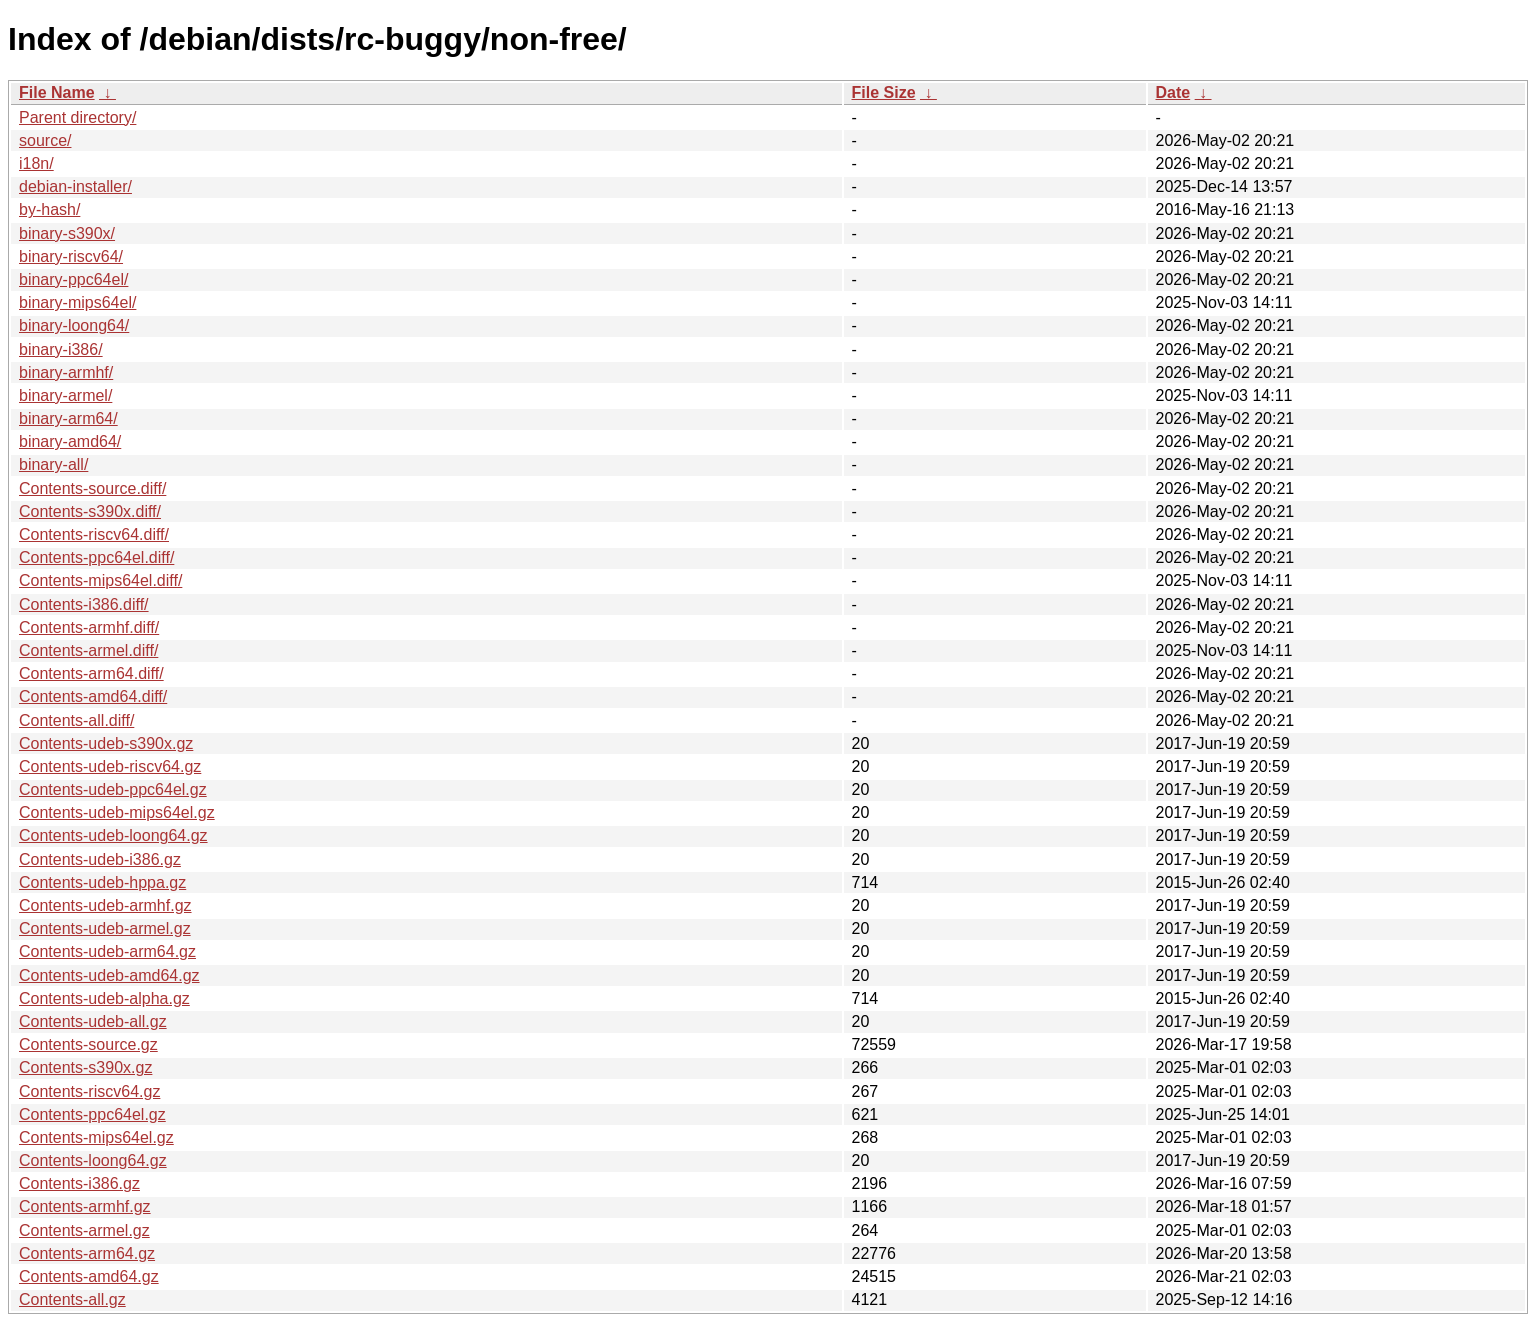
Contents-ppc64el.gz (92, 1114)
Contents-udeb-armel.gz (105, 928)
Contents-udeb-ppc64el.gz (113, 789)
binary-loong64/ (74, 325)
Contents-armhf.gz (85, 1206)
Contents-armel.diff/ (88, 650)
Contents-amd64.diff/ (93, 696)
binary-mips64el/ (77, 302)
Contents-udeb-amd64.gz (109, 975)
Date (1173, 92)
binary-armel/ (65, 395)
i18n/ (36, 163)
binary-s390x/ (67, 233)
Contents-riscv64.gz (89, 1091)
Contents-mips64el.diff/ (100, 580)
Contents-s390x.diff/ (90, 511)
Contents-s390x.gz (85, 1067)
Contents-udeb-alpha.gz (104, 998)
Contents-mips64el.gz (96, 1137)
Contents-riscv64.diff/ (94, 534)
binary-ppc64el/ (73, 279)
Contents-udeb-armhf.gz (105, 905)
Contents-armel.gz (84, 1230)
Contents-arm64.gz (87, 1253)
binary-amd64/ (70, 441)
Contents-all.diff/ (76, 720)
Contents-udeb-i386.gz (100, 859)
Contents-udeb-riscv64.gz (110, 766)
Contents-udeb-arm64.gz (107, 951)
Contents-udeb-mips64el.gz (117, 812)
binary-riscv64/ (71, 256)
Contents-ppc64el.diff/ (96, 557)
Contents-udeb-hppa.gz (102, 882)
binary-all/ (53, 464)
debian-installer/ (75, 186)
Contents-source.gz (88, 1044)
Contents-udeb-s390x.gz (106, 743)
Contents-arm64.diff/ (91, 673)
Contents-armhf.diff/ (89, 627)
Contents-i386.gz (79, 1183)
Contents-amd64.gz (89, 1276)
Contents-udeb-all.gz (93, 1021)
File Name (57, 92)
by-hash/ (49, 209)
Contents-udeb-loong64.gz (113, 835)
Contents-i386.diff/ (84, 604)
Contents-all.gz (72, 1299)
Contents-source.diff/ (92, 488)
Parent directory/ (77, 117)
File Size (884, 92)
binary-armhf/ (66, 372)
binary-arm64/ (68, 418)
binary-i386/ (61, 349)
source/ (45, 140)
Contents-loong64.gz (93, 1160)
